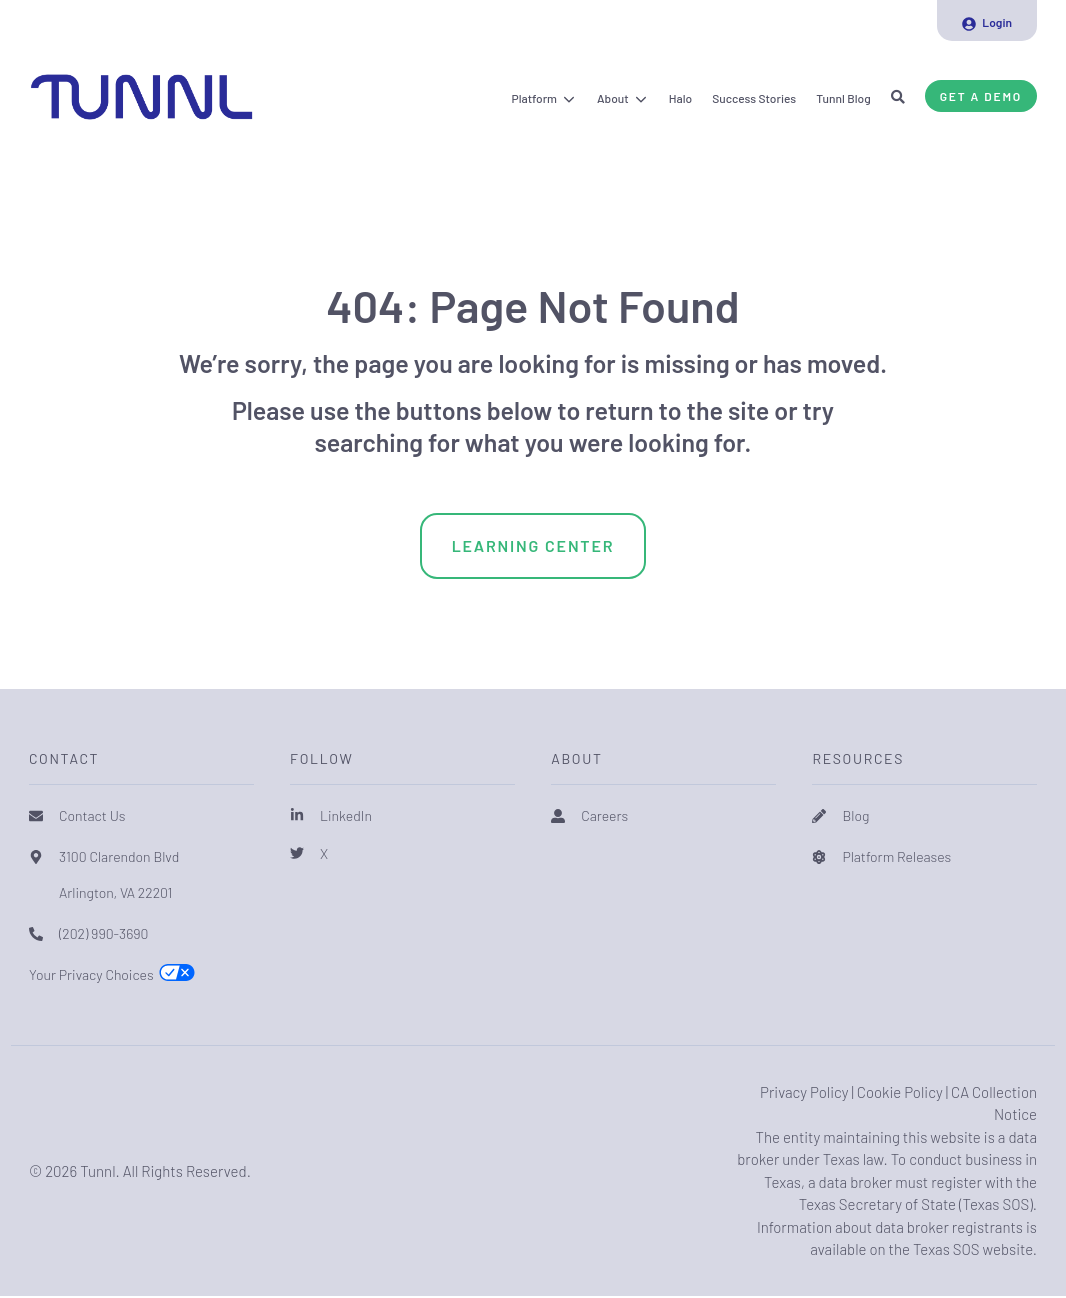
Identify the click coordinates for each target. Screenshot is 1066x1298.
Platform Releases (896, 856)
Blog (855, 815)
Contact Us (92, 815)
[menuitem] (987, 20)
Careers (604, 815)
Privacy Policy (804, 1092)
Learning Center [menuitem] (533, 545)
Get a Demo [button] (981, 96)
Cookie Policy (900, 1092)
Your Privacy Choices (91, 974)
